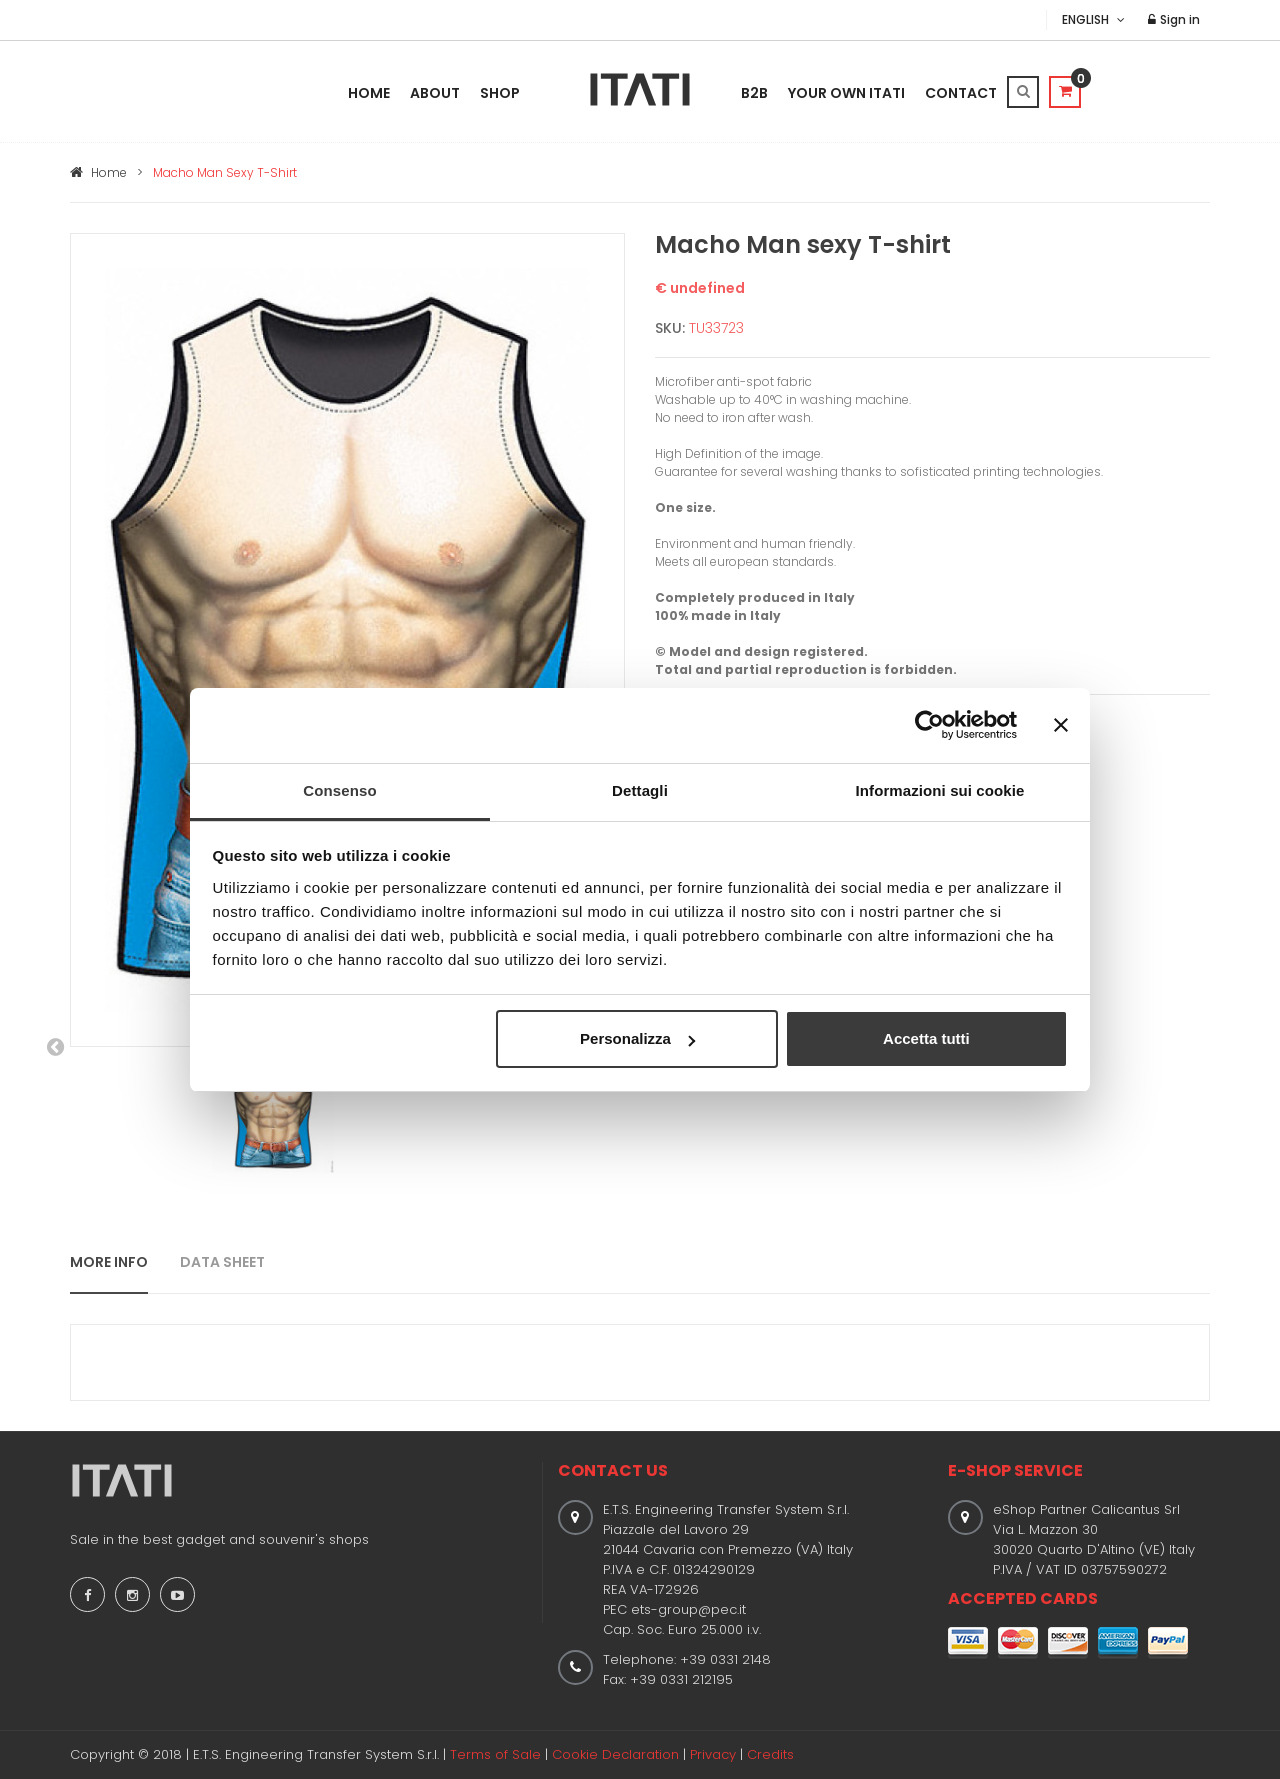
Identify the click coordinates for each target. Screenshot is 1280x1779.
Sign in (1174, 19)
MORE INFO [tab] (109, 1262)
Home (369, 93)
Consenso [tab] (339, 790)
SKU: (670, 328)
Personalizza (637, 1038)
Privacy (713, 1754)
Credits (770, 1754)
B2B (754, 93)
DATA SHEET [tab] (222, 1262)
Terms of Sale (495, 1754)
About (435, 93)
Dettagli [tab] (640, 790)
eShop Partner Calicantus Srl (1086, 1509)
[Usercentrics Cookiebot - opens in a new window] (929, 725)
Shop (500, 93)
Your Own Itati (846, 93)
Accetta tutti (926, 1038)
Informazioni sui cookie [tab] (940, 790)
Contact (961, 93)
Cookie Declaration (615, 1754)
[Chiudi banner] (1061, 725)
